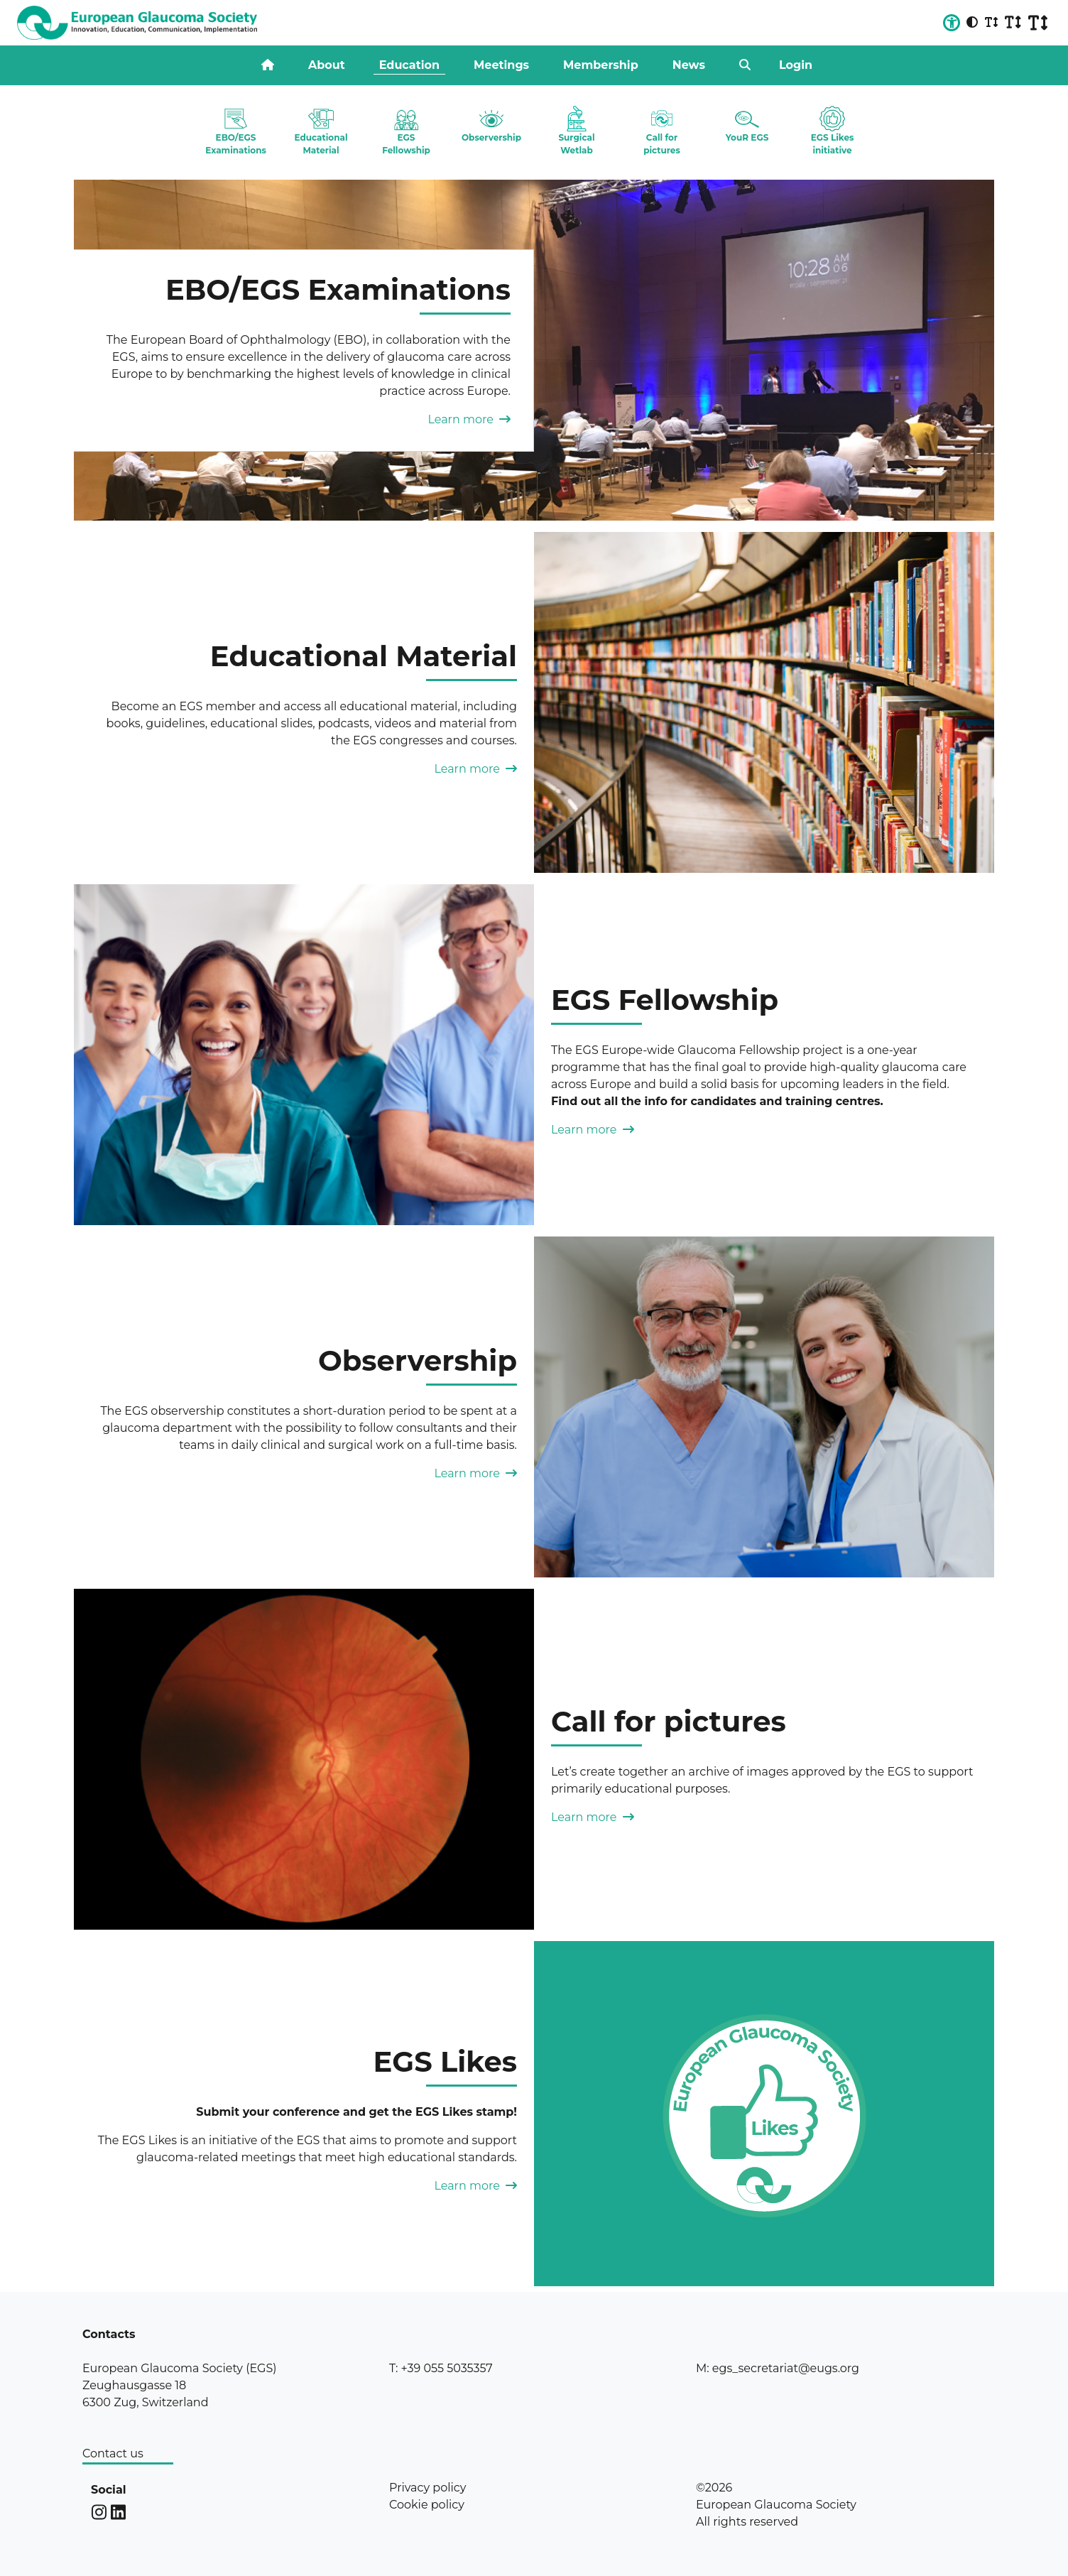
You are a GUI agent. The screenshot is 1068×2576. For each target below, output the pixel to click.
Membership (600, 65)
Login (795, 65)
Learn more (469, 419)
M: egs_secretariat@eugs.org (777, 2368)
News (688, 65)
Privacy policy (427, 2487)
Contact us (112, 2453)
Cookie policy (426, 2504)
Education (409, 65)
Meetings (501, 65)
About (326, 65)
